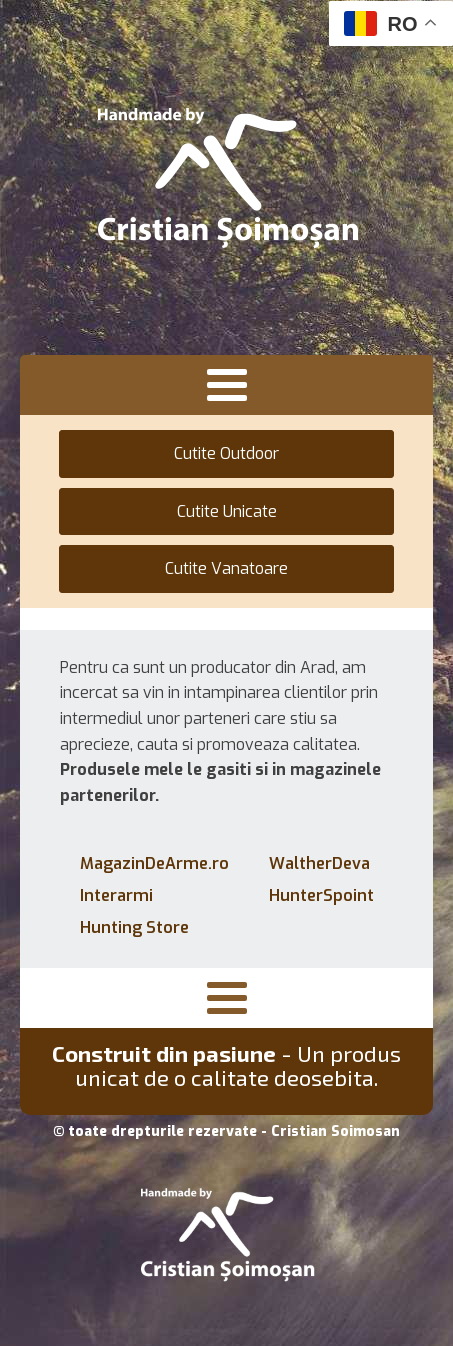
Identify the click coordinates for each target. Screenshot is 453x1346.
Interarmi (116, 895)
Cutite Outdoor (226, 453)
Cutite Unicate (227, 511)
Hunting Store (134, 927)
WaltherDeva (319, 863)
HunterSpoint (321, 895)
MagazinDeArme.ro (154, 863)
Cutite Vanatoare (226, 568)
